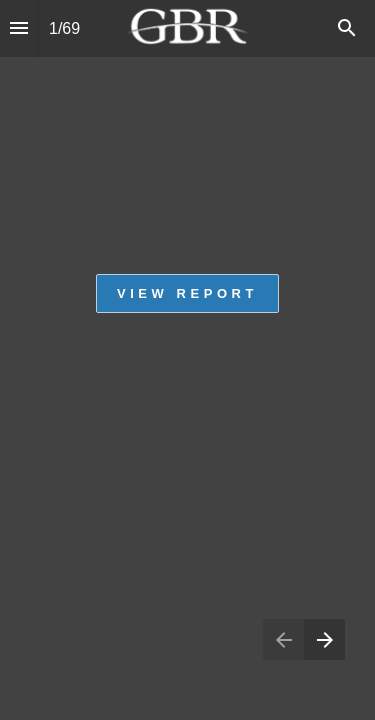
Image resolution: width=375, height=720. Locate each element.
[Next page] (324, 639)
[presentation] (187, 360)
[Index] (19, 28)
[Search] (347, 28)
